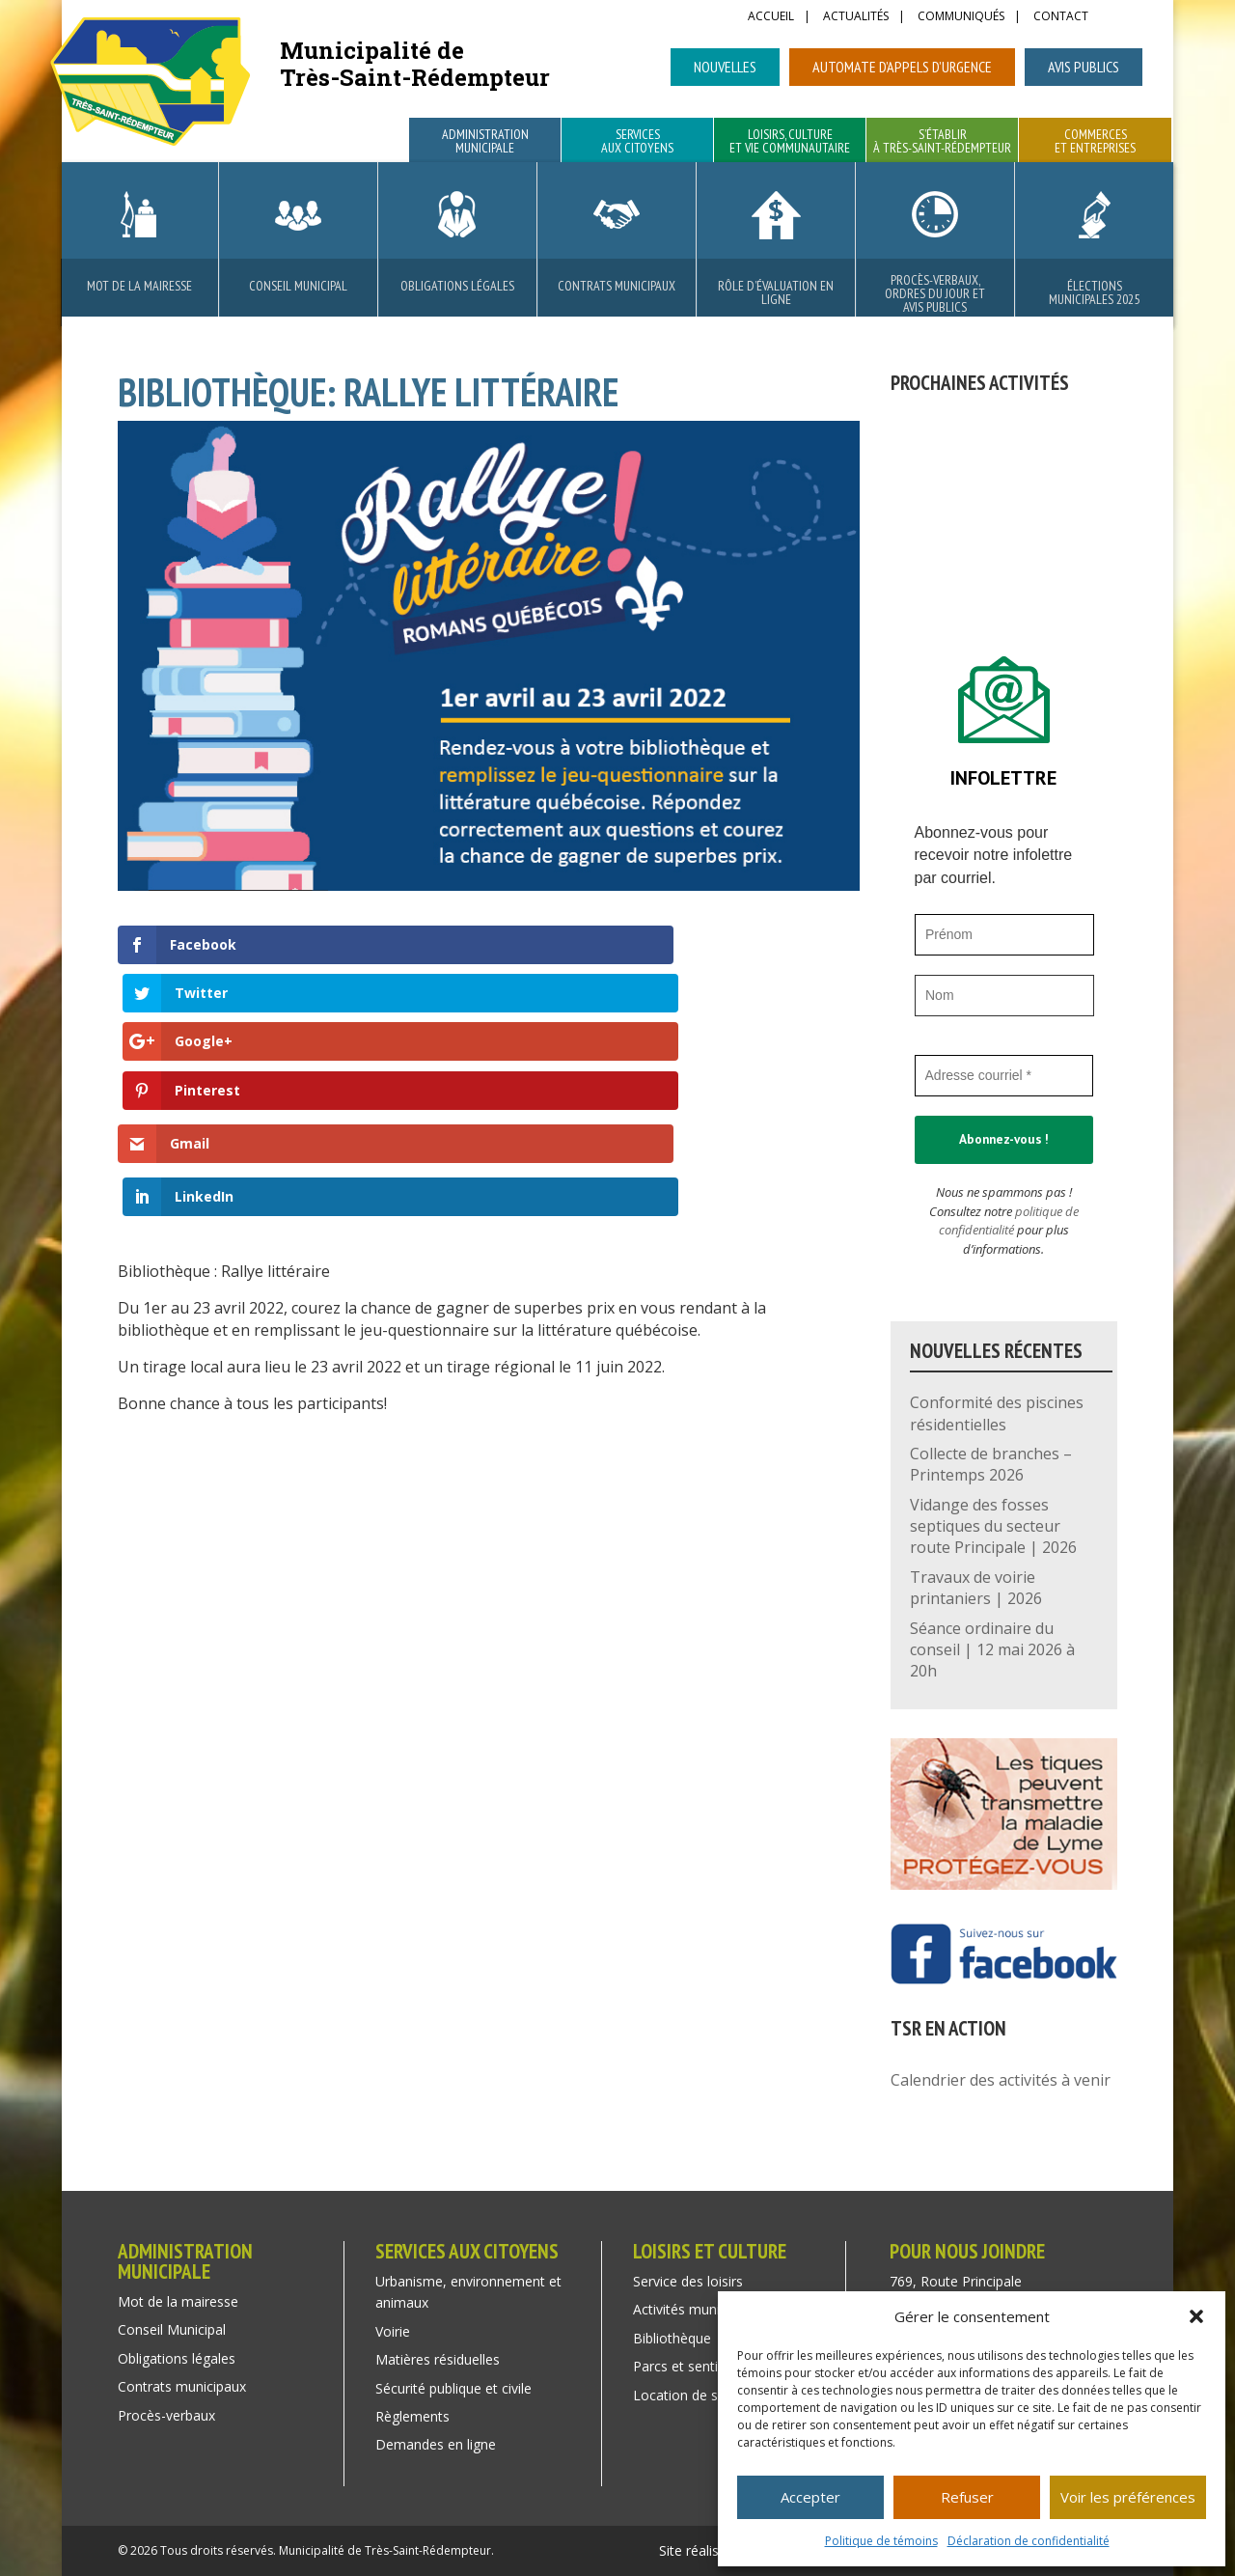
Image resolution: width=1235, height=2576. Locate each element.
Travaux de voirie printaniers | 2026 (976, 1587)
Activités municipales (697, 2309)
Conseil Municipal (298, 285)
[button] (1196, 2316)
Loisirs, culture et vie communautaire (789, 141)
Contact (1060, 17)
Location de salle (686, 2395)
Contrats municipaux (616, 285)
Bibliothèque (672, 2338)
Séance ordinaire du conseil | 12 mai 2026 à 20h (992, 1650)
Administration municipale (485, 141)
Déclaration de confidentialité (1028, 2541)
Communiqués (961, 17)
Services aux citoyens (637, 141)
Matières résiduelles (437, 2359)
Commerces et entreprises (1095, 141)
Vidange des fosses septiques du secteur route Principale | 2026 (993, 1526)
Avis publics (1083, 66)
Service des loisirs (688, 2281)
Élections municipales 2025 (1094, 292)
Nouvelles (725, 66)
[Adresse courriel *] (1004, 1075)
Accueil (771, 17)
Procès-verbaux (166, 2415)
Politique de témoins (881, 2541)
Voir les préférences (1127, 2497)
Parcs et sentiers (685, 2366)
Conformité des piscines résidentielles (997, 1413)
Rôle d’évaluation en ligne (776, 292)
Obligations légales (457, 285)
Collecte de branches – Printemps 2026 (991, 1464)
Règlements (412, 2416)
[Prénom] (1004, 935)
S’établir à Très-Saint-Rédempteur (942, 141)
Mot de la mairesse (139, 285)
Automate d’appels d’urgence (902, 66)
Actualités (856, 17)
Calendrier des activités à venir (1001, 2080)
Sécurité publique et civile (453, 2388)
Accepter (810, 2497)
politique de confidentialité (1009, 1221)
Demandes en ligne (435, 2444)
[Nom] (1004, 995)
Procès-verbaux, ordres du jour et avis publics (935, 293)
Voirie (392, 2331)
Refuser (967, 2497)
